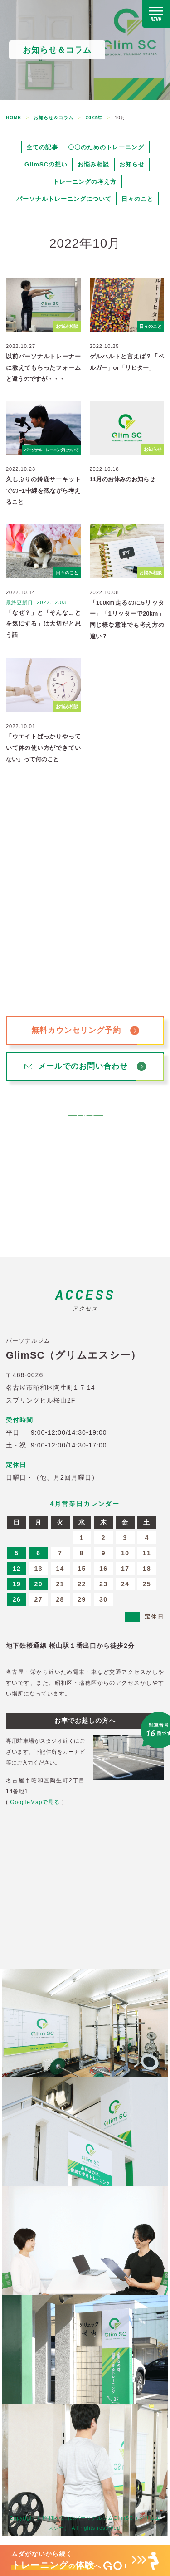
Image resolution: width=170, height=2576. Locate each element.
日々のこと (137, 199)
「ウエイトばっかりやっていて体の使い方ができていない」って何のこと (43, 747)
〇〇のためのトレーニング (106, 147)
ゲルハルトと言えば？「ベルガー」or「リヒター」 (127, 362)
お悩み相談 (93, 164)
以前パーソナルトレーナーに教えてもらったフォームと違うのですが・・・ (43, 367)
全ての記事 (42, 147)
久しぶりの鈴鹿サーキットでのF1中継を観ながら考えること (43, 490)
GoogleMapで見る (35, 1802)
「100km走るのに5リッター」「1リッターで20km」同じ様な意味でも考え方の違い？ (127, 619)
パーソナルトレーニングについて (64, 199)
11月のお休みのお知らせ (122, 479)
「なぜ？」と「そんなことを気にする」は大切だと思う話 (43, 623)
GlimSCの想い (46, 164)
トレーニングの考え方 (85, 181)
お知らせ (132, 164)
